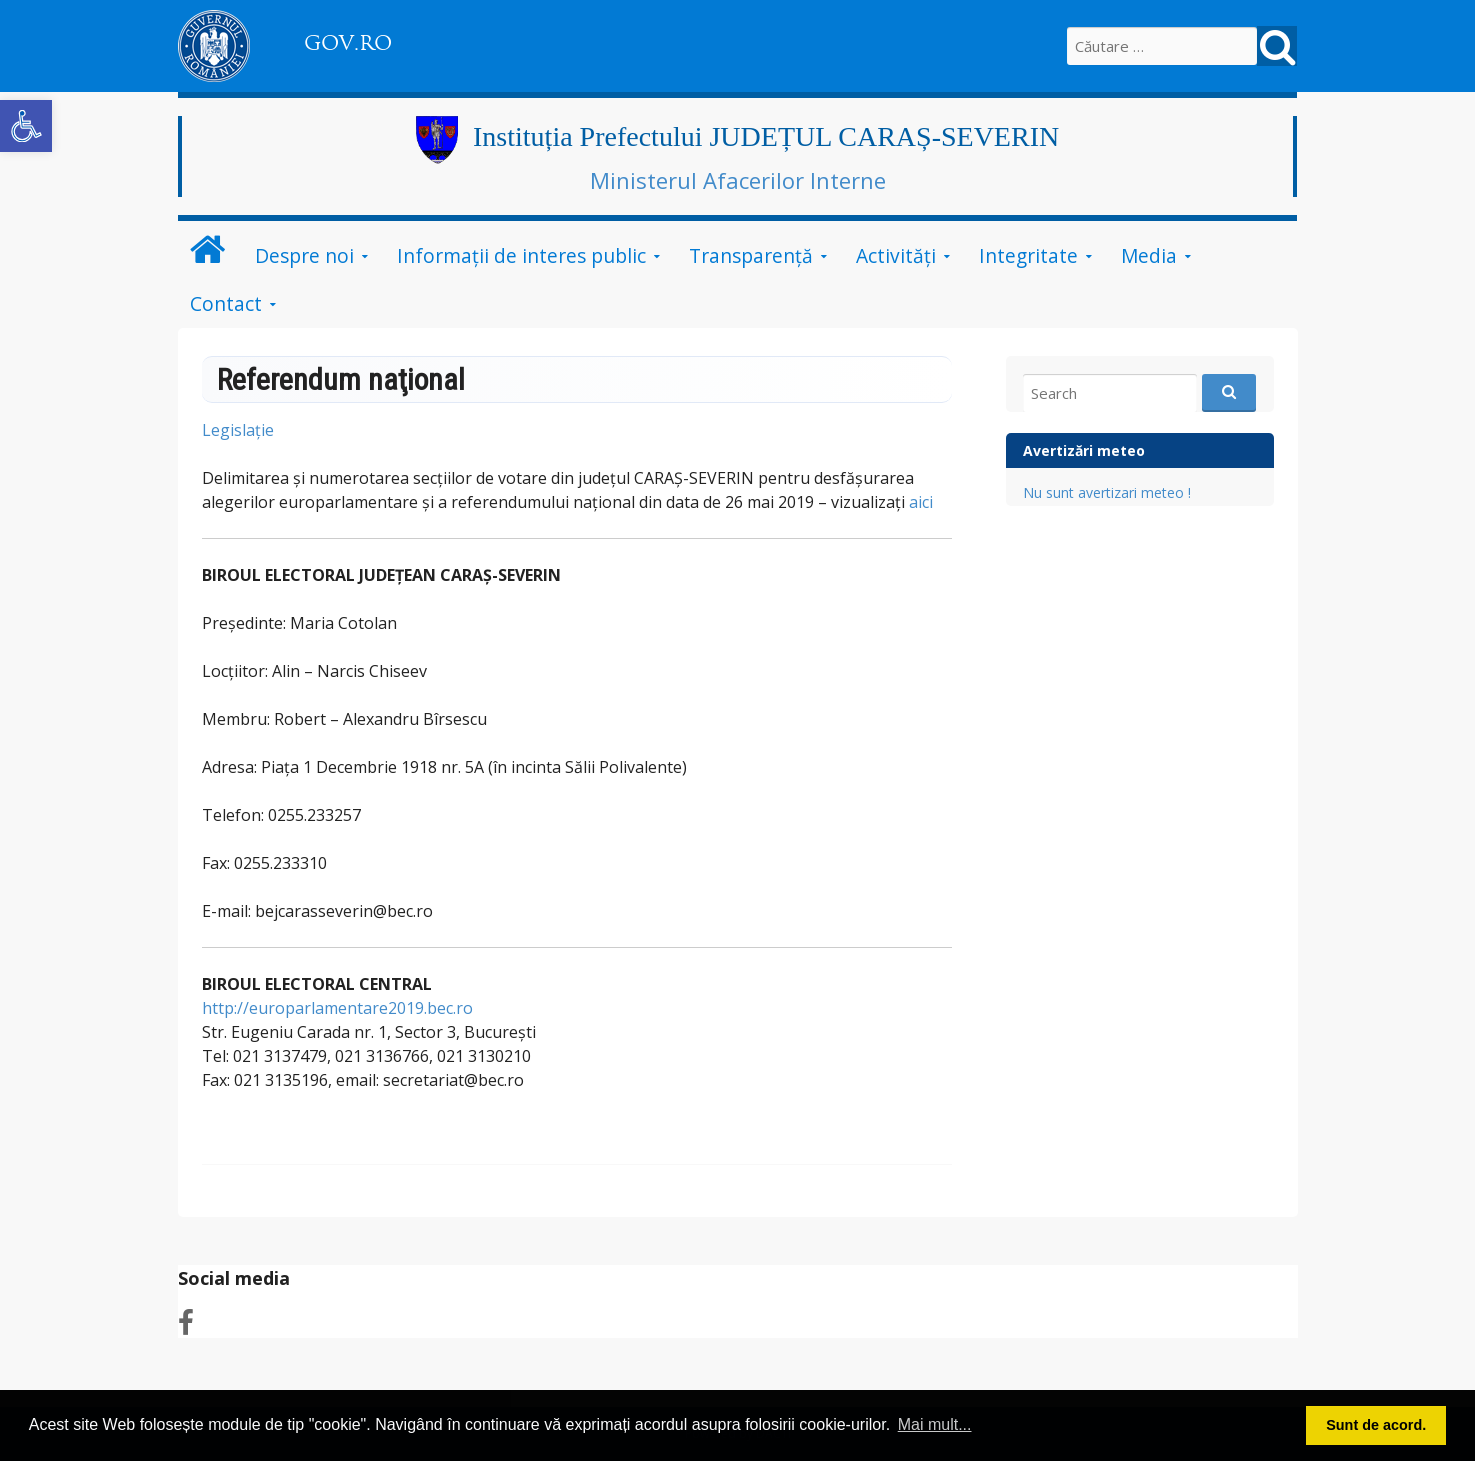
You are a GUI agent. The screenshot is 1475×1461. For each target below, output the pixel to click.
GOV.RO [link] (348, 43)
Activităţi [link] (896, 255)
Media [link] (1149, 255)
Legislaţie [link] (240, 430)
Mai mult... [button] (935, 1424)
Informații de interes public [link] (521, 255)
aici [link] (921, 502)
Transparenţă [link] (751, 255)
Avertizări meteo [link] (1084, 450)
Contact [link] (226, 303)
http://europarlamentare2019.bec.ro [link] (337, 1008)
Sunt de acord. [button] (1376, 1425)
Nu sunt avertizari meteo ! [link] (1107, 492)
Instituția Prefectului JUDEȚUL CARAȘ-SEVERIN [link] (766, 136)
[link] (26, 126)
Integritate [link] (1028, 255)
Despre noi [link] (304, 255)
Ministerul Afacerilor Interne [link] (738, 180)
